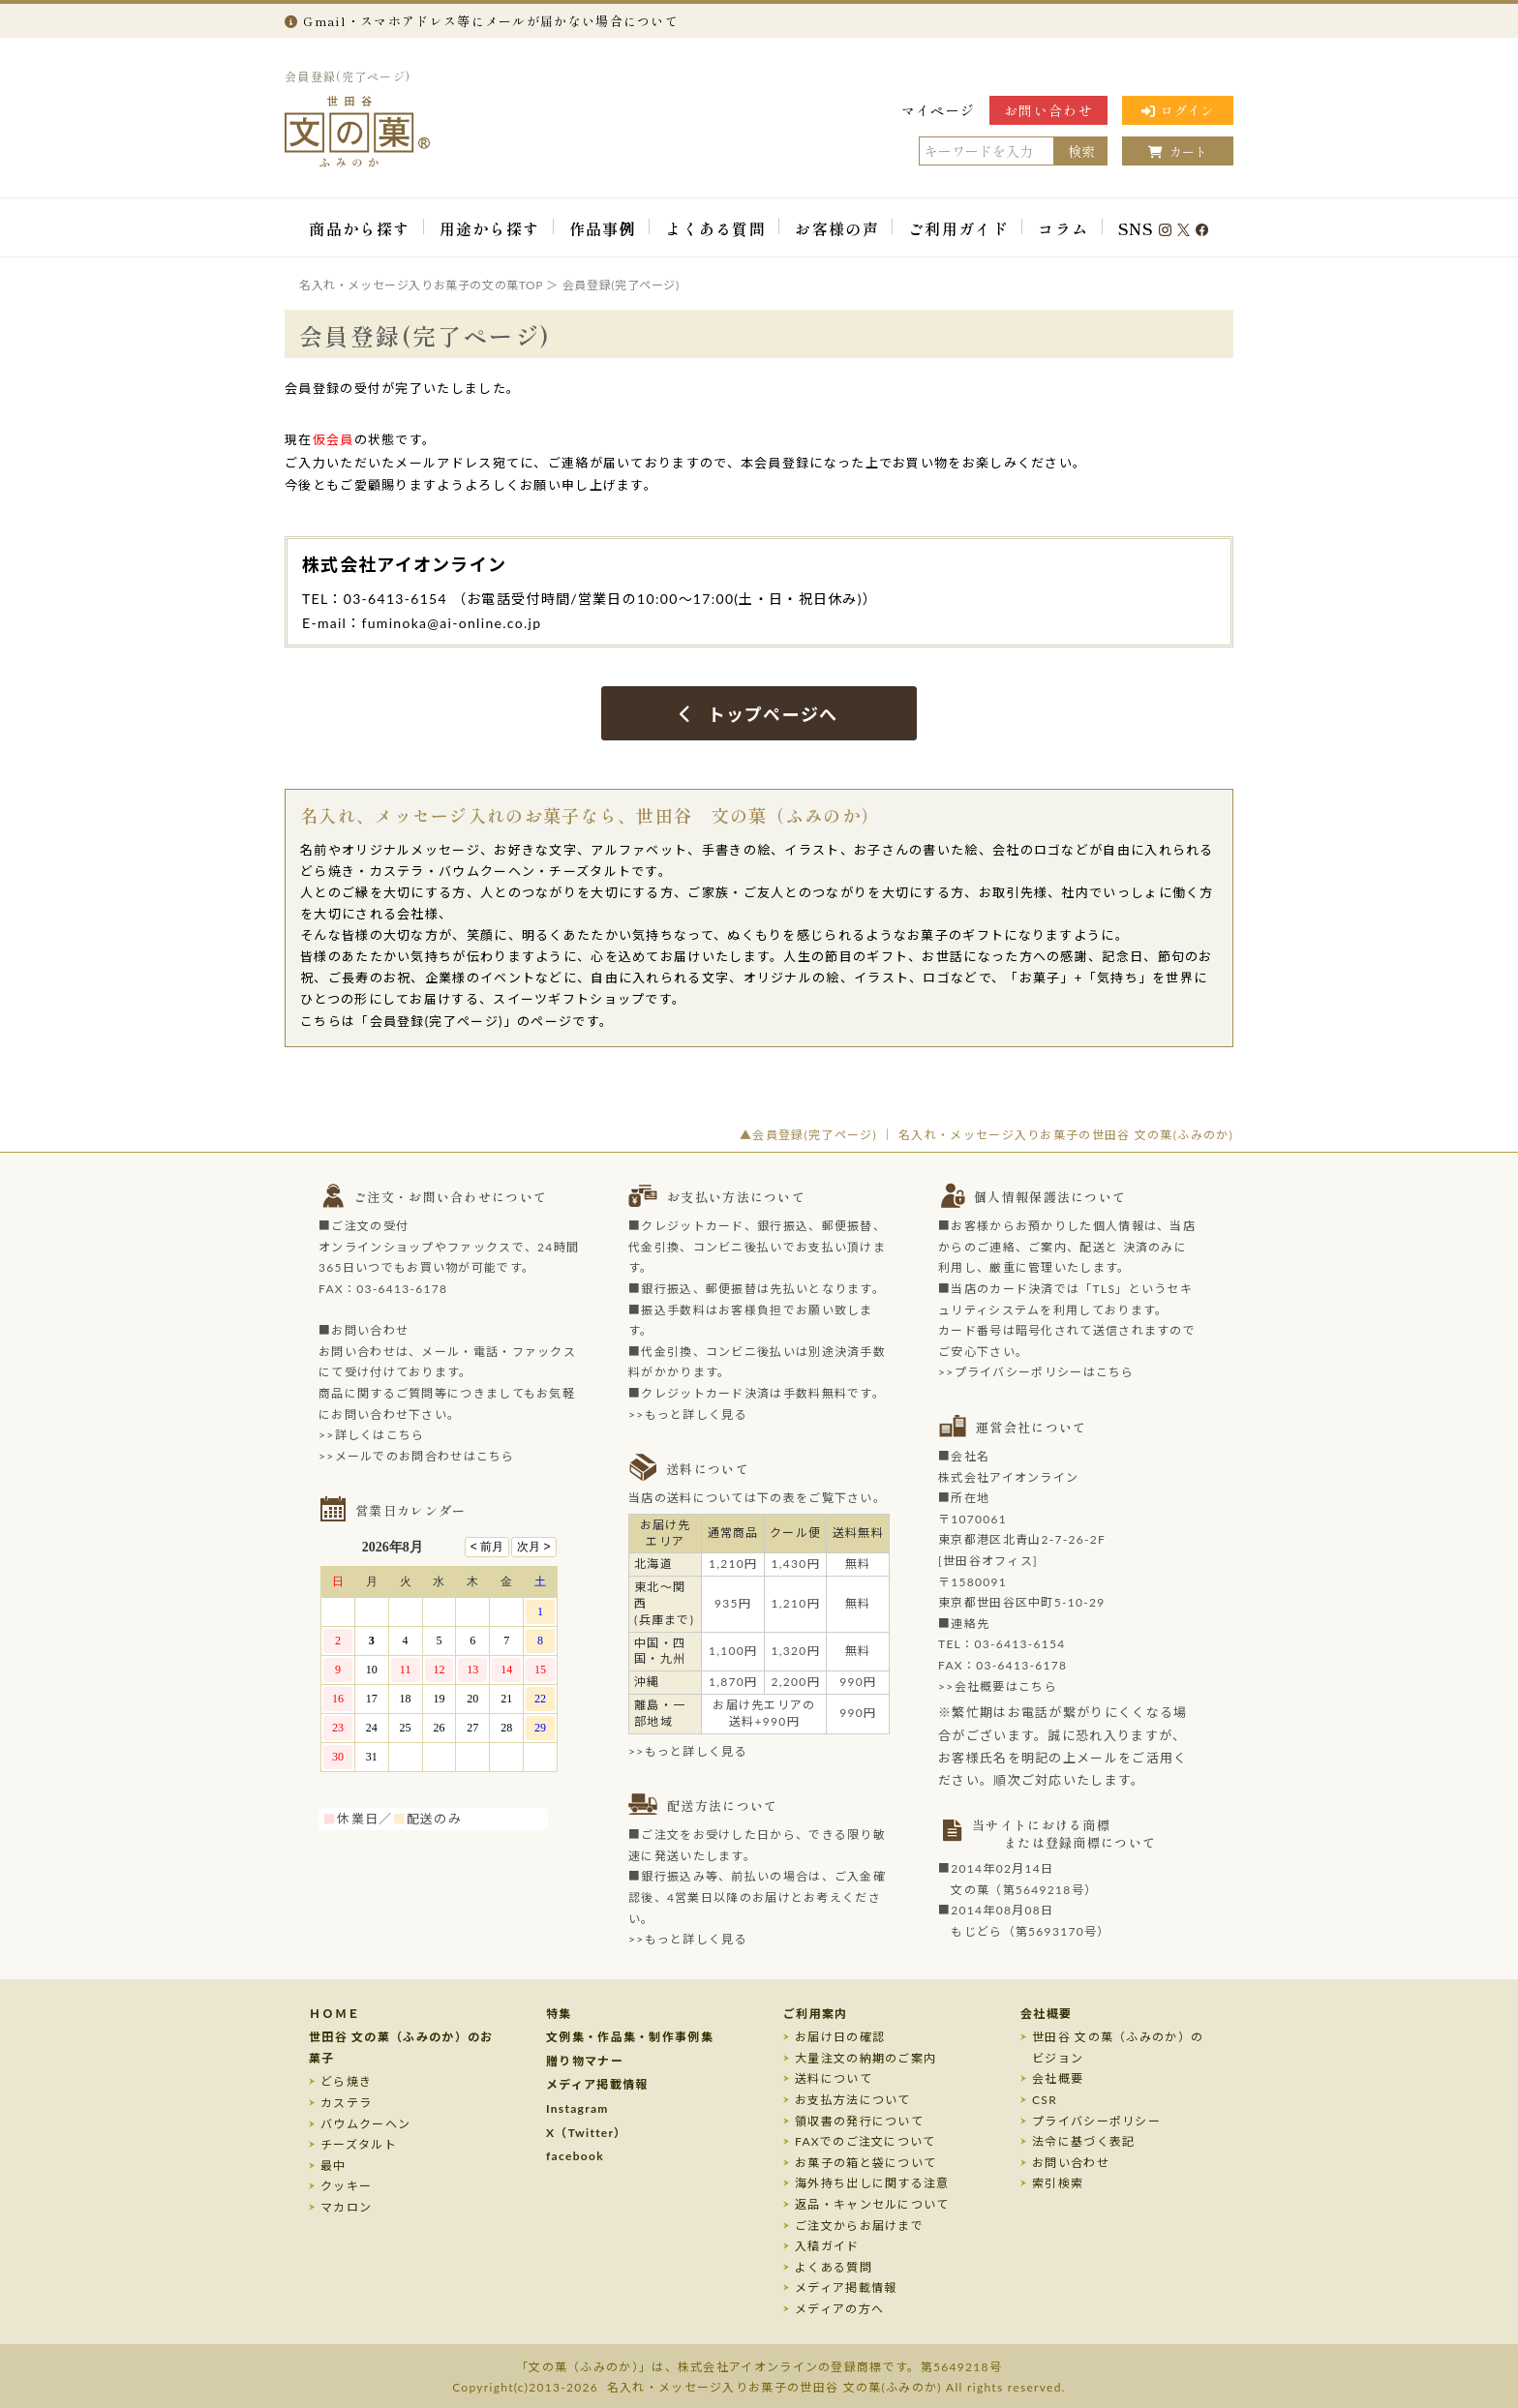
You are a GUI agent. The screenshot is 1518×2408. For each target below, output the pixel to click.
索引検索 (1057, 2183)
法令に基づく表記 (1083, 2141)
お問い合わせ (1048, 110)
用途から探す (490, 228)
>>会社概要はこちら (997, 1686)
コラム (1063, 228)
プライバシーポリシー (1096, 2121)
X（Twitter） (586, 2132)
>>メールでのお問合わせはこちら (417, 1456)
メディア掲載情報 (597, 2084)
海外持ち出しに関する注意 (872, 2183)
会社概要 (1046, 2013)
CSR (1044, 2099)
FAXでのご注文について (865, 2141)
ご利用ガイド (958, 228)
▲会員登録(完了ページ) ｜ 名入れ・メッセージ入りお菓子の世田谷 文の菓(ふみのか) (986, 1135)
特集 (559, 2013)
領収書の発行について (859, 2121)
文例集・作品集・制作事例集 (629, 2037)
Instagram (577, 2108)
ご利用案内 (815, 2013)
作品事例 (602, 228)
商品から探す (359, 228)
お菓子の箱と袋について (865, 2162)
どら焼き (346, 2081)
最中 (333, 2165)
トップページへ (758, 714)
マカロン (346, 2207)
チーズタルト (358, 2144)
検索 (1081, 151)
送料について (833, 2078)
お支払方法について (853, 2099)
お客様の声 (837, 228)
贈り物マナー (584, 2061)
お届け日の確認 (840, 2037)
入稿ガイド (827, 2246)
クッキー (346, 2186)
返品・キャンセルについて (872, 2204)
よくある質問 (715, 228)
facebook (575, 2156)
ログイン (1177, 110)
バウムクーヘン (365, 2124)
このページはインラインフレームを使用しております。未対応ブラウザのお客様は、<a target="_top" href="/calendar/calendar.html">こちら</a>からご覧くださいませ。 (449, 1664)
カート (1177, 151)
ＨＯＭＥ (334, 2013)
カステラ (346, 2102)
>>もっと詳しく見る (687, 1414)
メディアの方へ (839, 2309)
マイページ (938, 110)
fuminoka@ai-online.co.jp (452, 623)
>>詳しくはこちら (372, 1435)
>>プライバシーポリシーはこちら (1036, 1372)
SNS (1163, 228)
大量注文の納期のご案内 (865, 2058)
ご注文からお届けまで (859, 2225)
